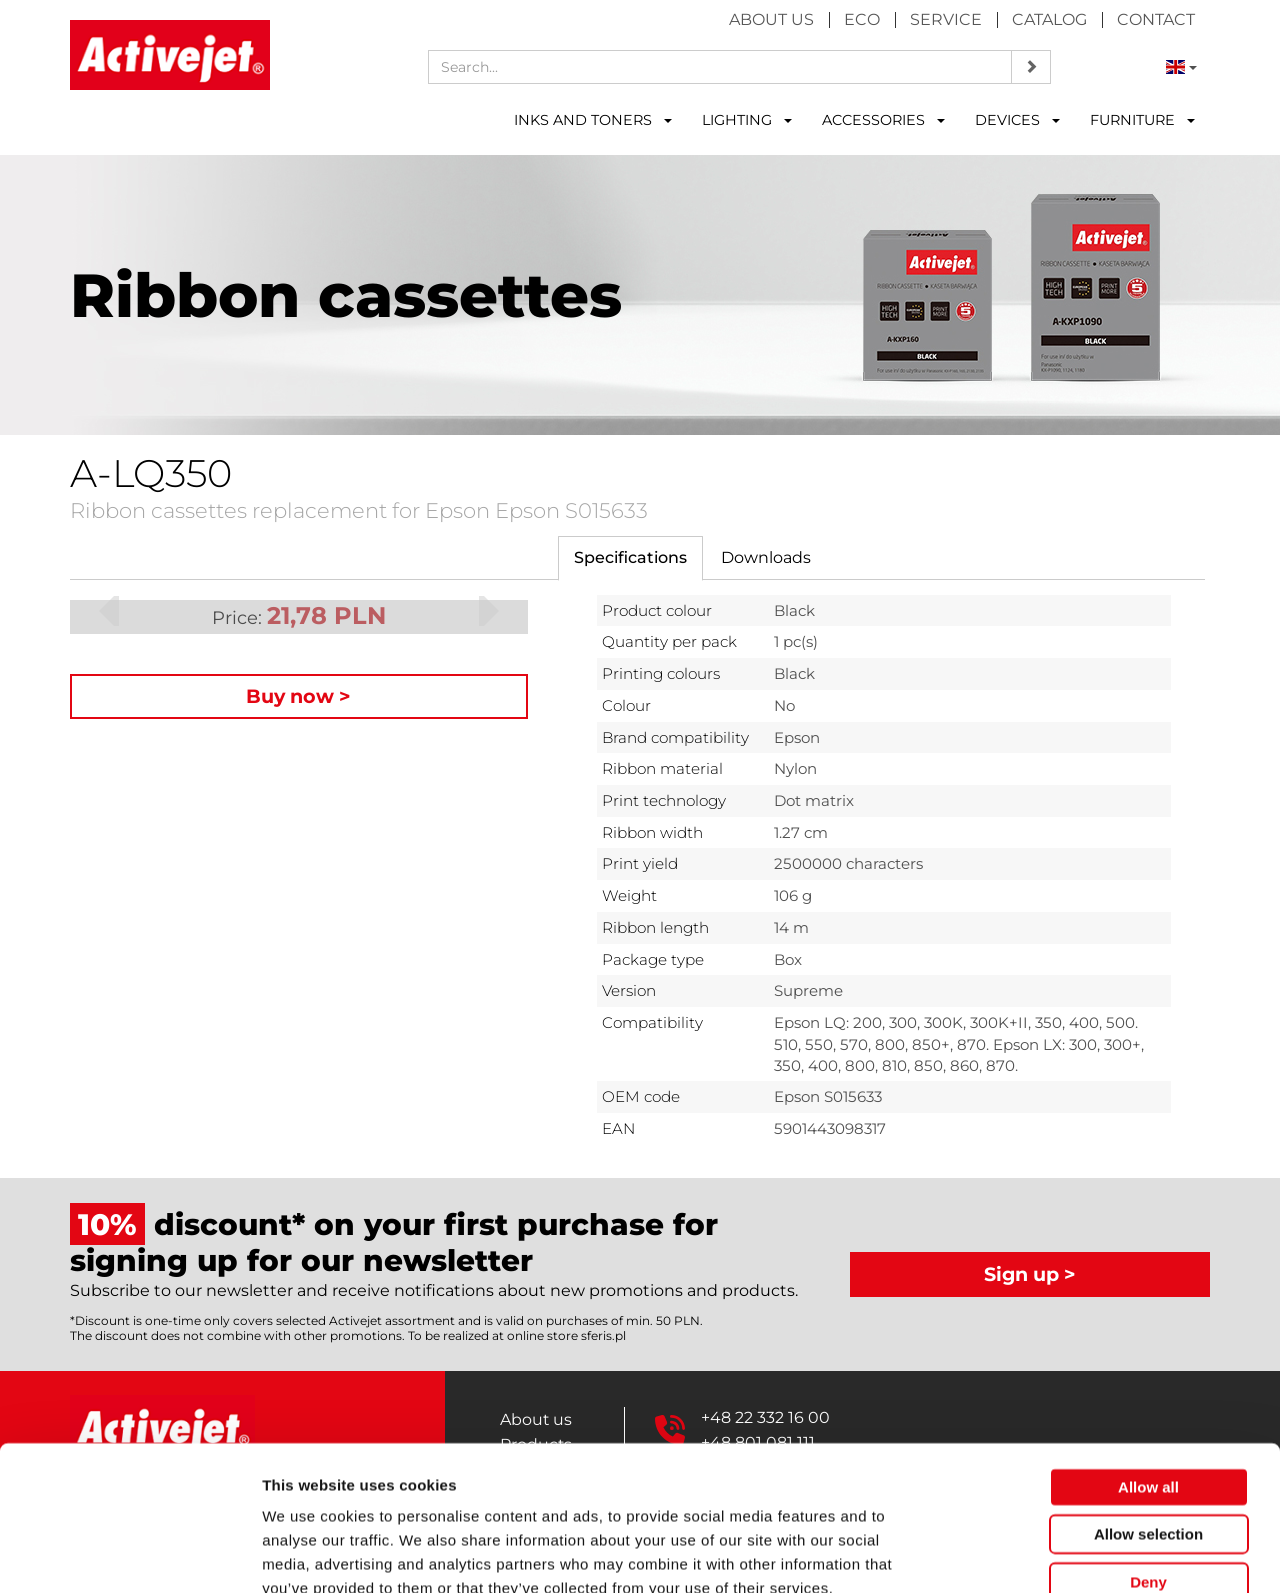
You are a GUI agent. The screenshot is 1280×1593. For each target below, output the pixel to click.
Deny (1148, 1466)
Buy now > (298, 696)
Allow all (1148, 1371)
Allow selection (1148, 1419)
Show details (1049, 1553)
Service (946, 19)
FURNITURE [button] (1142, 120)
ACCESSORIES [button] (883, 120)
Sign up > (1030, 1274)
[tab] (630, 558)
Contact (1156, 19)
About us (771, 19)
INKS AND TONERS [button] (593, 120)
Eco (862, 19)
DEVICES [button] (1017, 120)
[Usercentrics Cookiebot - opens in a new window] (129, 1554)
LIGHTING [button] (747, 120)
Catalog (1049, 19)
